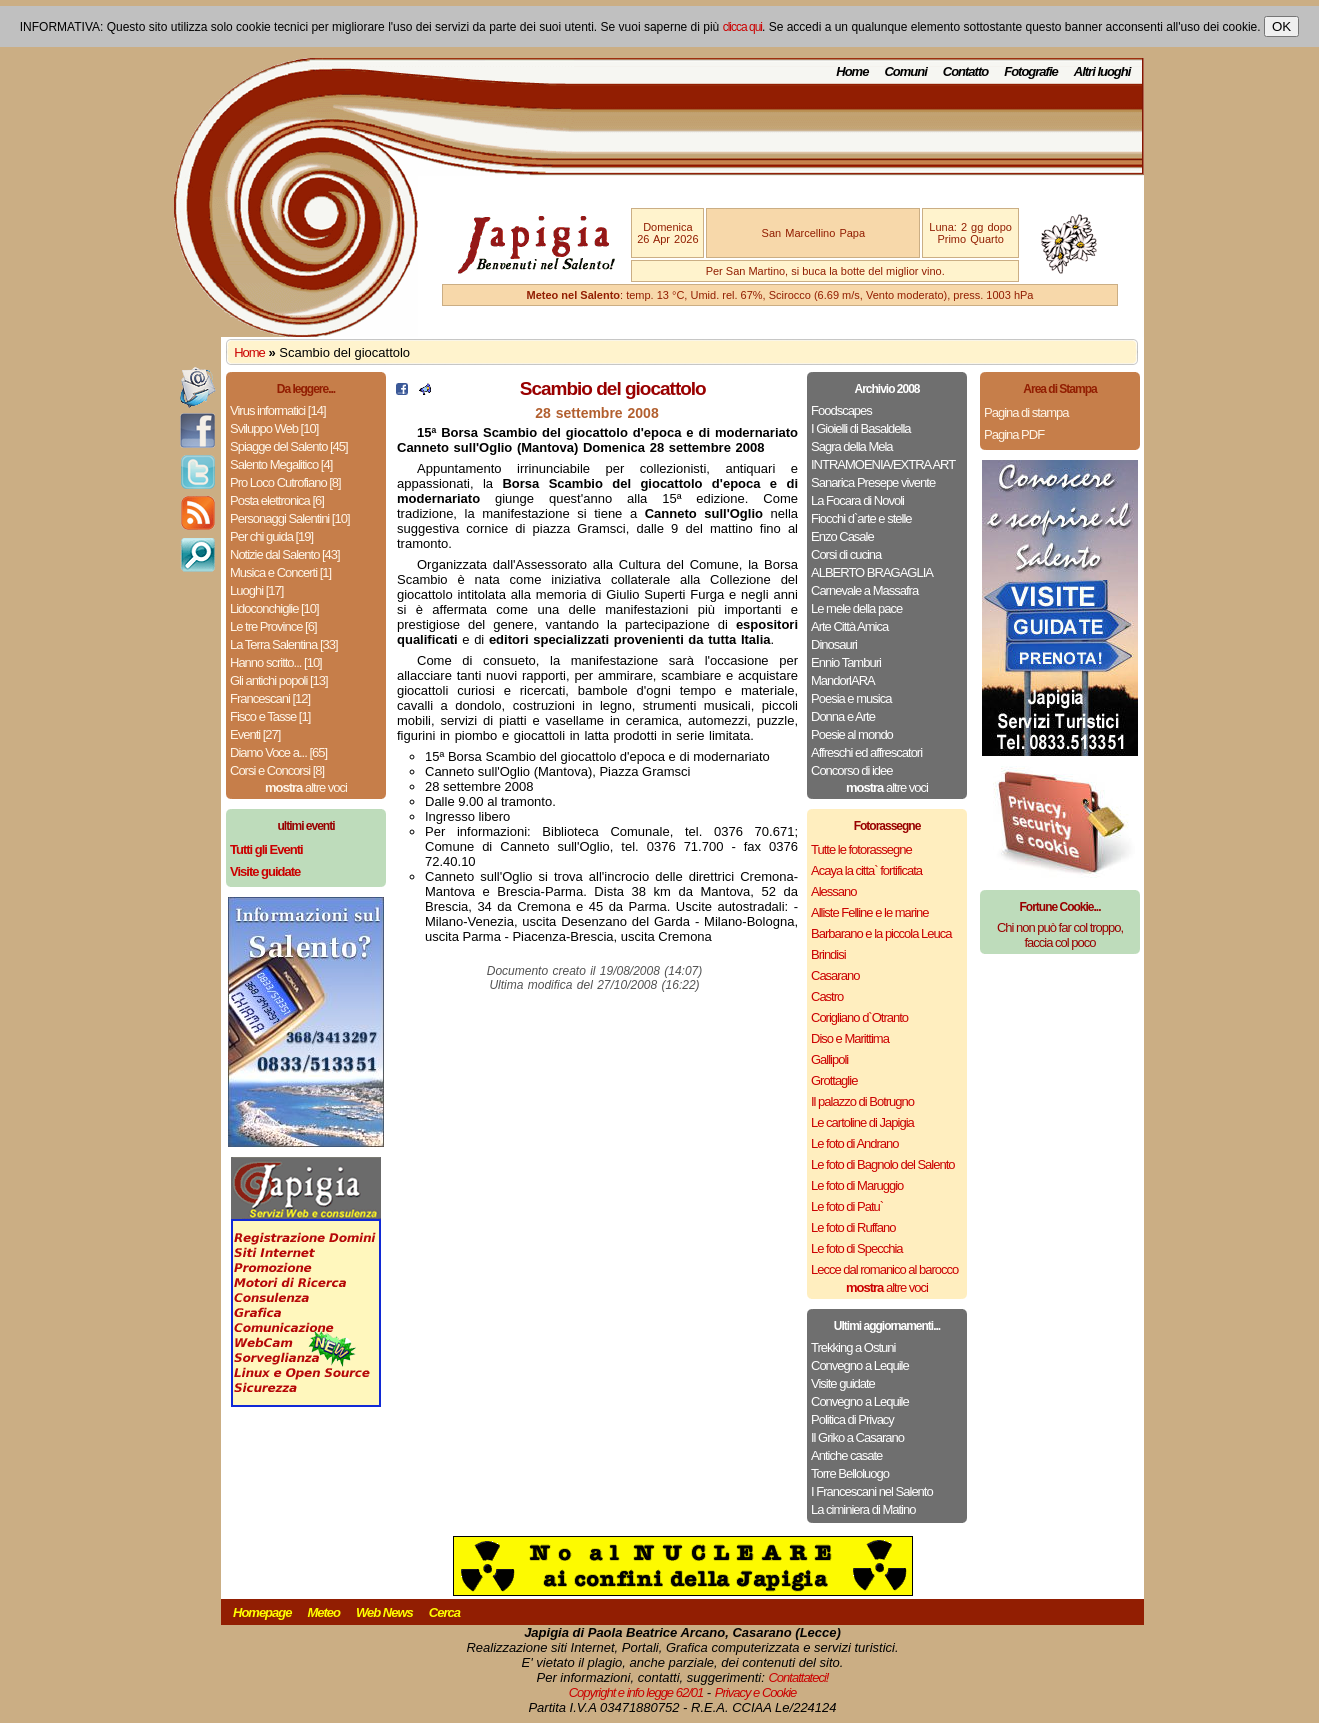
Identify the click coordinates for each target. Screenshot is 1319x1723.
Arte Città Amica (849, 626)
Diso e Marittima (850, 1038)
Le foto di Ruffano (853, 1227)
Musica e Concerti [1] (280, 572)
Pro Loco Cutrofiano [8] (285, 482)
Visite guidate (843, 1383)
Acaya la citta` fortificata (866, 870)
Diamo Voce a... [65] (278, 752)
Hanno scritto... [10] (276, 662)
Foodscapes (841, 410)
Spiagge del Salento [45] (289, 446)
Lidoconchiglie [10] (274, 608)
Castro (827, 996)
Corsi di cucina (846, 554)
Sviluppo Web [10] (274, 428)
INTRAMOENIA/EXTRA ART (883, 464)
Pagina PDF (1014, 434)
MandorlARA (843, 680)
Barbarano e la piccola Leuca (881, 933)
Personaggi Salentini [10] (290, 518)
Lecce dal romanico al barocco (884, 1269)
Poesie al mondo (852, 734)
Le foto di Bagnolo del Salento (882, 1164)
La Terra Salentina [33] (284, 644)
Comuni (905, 71)
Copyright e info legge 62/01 (636, 1692)
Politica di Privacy (852, 1419)
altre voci (306, 787)
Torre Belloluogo (850, 1473)
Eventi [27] (255, 734)
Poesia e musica (851, 698)
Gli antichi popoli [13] (279, 680)
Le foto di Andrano (855, 1143)
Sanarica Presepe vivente (873, 482)
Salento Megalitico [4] (281, 464)
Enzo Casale (842, 536)
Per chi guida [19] (271, 536)
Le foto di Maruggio (857, 1185)
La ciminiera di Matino (863, 1509)
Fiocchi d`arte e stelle (861, 518)
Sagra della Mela (852, 446)
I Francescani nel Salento (872, 1491)
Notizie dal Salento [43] (285, 554)
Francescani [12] (270, 698)
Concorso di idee (852, 770)
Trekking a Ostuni (853, 1347)
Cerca (444, 1612)
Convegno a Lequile (860, 1365)
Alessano (833, 891)
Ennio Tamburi (846, 662)
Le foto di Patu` (847, 1206)
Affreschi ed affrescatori (866, 752)
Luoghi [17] (256, 590)
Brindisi (828, 954)
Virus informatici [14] (278, 410)
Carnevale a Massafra (864, 590)
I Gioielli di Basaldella (861, 428)
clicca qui (742, 27)
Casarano (835, 975)
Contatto (965, 71)
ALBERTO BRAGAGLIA (872, 572)
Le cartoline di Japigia (862, 1122)
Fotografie (1031, 71)
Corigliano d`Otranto (859, 1017)
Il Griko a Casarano (857, 1437)
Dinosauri (834, 644)
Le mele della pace (856, 608)
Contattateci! (798, 1677)
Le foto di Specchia (857, 1248)
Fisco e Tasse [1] (270, 716)
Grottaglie (834, 1080)
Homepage (262, 1612)
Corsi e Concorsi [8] (277, 770)
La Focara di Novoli (857, 500)
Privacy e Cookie (756, 1692)
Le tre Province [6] (273, 626)
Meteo (323, 1612)
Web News (384, 1612)
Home (852, 71)
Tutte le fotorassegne (861, 849)
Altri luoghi (1102, 71)
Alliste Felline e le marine (870, 912)
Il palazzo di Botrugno (862, 1101)
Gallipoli (829, 1059)
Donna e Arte (843, 716)
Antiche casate (846, 1455)
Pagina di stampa (1026, 412)
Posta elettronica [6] (277, 500)
